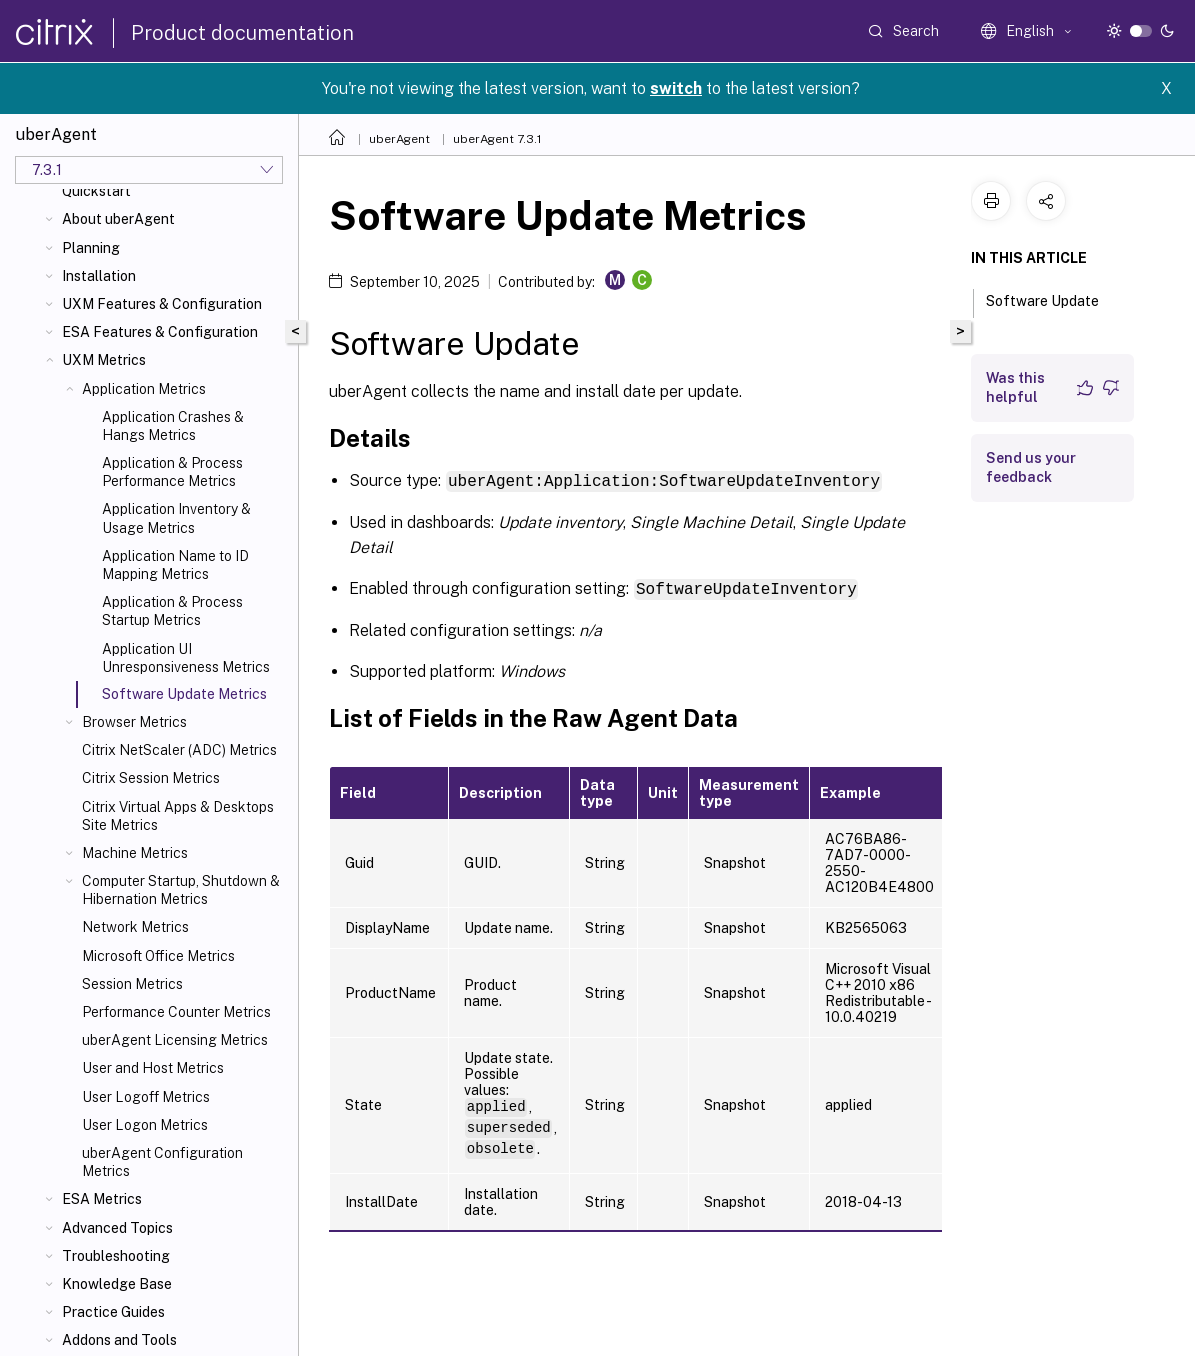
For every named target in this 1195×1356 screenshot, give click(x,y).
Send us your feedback (1031, 467)
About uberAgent (118, 219)
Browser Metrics (134, 722)
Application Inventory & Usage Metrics (176, 518)
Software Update (1053, 299)
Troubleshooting (116, 1256)
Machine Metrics (135, 853)
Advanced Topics (117, 1228)
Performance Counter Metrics (176, 1012)
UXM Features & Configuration (162, 304)
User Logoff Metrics (146, 1097)
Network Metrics (135, 927)
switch (676, 88)
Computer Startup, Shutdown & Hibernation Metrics (181, 890)
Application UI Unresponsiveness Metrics (186, 658)
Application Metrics (144, 389)
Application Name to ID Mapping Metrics (175, 565)
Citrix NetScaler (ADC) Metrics (179, 750)
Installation (99, 276)
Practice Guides (113, 1312)
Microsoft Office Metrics (158, 956)
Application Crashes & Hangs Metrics (173, 426)
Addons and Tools (119, 1340)
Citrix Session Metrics (151, 778)
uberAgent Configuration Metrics (162, 1162)
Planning (91, 248)
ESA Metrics (102, 1199)
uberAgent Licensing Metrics (175, 1040)
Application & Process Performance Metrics (172, 472)
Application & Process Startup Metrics (172, 611)
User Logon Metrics (145, 1125)
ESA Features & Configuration (160, 332)
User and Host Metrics (153, 1068)
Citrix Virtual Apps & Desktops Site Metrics (178, 816)
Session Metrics (132, 984)
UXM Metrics (104, 360)
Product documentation (242, 33)
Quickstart (96, 191)
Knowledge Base (117, 1284)
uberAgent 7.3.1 (497, 139)
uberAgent (399, 139)
